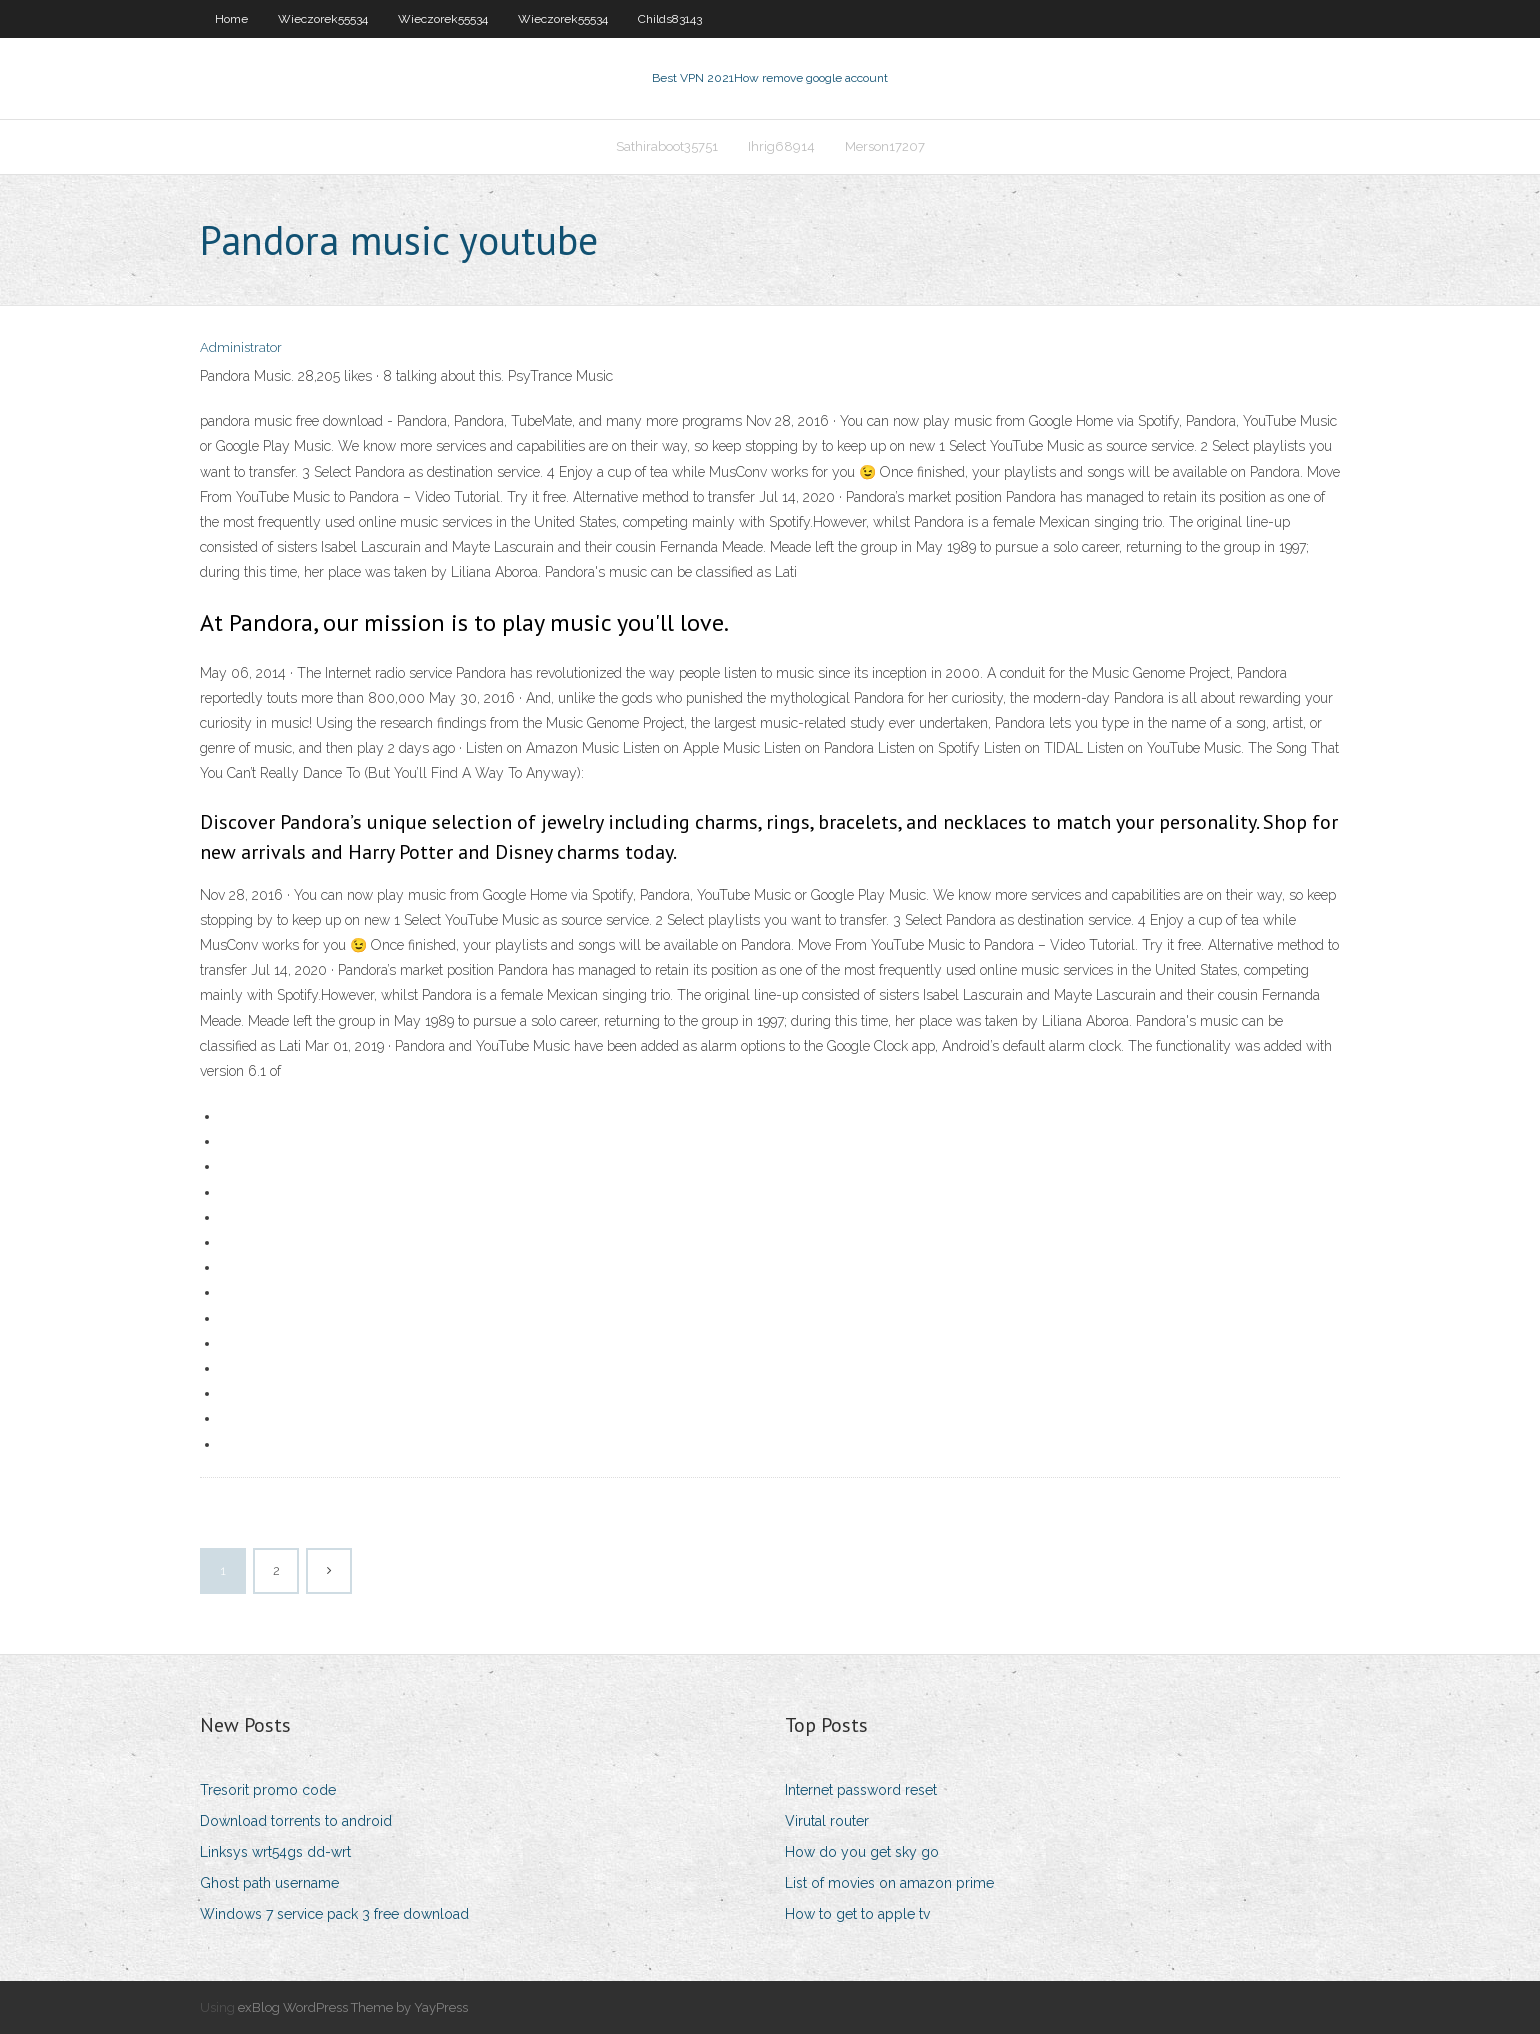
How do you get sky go (862, 1852)
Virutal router (827, 1821)
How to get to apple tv (857, 1914)
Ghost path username (269, 1883)
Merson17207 (885, 146)
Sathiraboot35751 (667, 146)
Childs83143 (670, 19)
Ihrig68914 (781, 146)
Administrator (241, 347)
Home (231, 19)
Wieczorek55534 (323, 19)
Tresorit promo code (268, 1790)
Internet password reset (861, 1790)
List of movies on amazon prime (889, 1883)
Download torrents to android (296, 1821)
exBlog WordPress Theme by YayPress (353, 2007)
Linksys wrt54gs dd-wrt (275, 1852)
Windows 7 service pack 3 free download (334, 1914)
